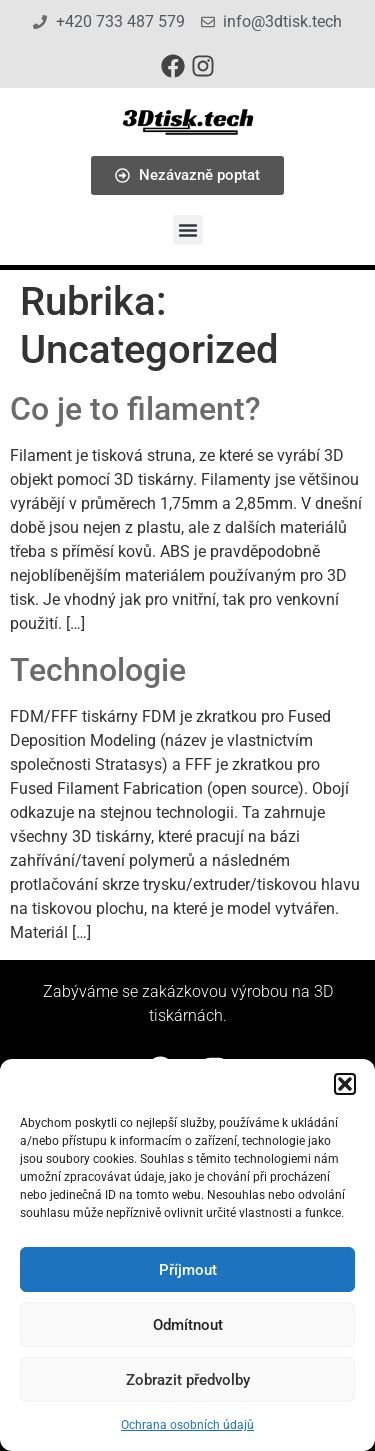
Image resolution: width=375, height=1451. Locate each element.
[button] (345, 1084)
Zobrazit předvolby (188, 1380)
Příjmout (188, 1270)
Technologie (98, 670)
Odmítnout (188, 1325)
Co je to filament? (135, 409)
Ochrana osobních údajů (187, 1425)
